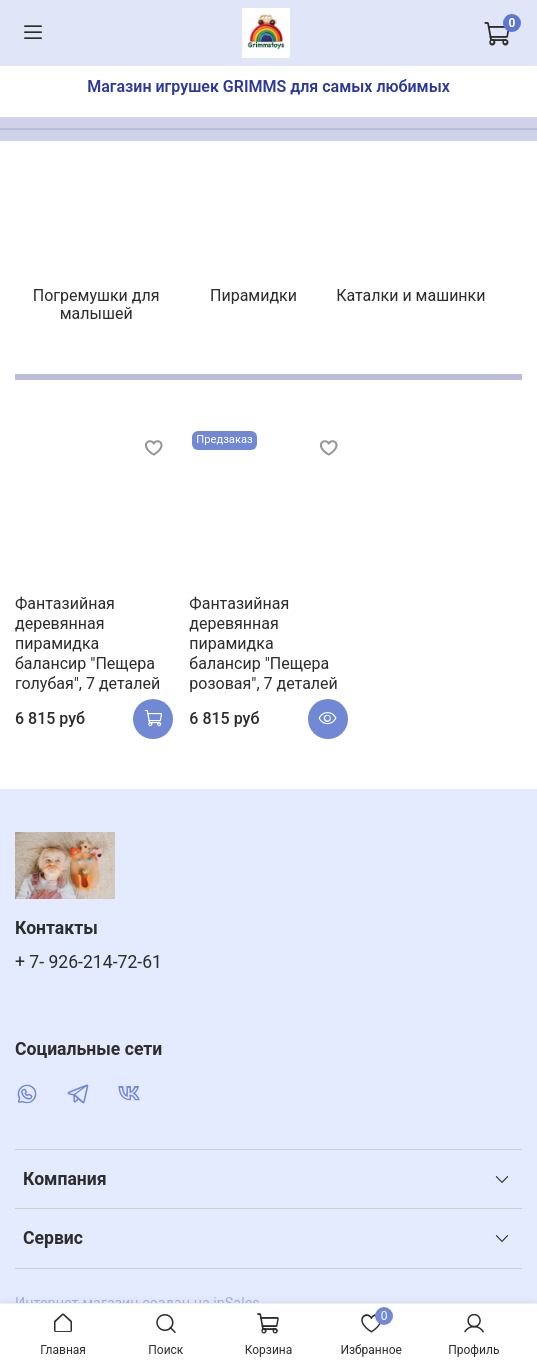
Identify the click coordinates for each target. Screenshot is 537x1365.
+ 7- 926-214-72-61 (88, 962)
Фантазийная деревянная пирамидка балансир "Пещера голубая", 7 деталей (87, 643)
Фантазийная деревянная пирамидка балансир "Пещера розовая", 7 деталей (263, 643)
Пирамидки (253, 295)
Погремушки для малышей (96, 304)
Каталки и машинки (410, 295)
